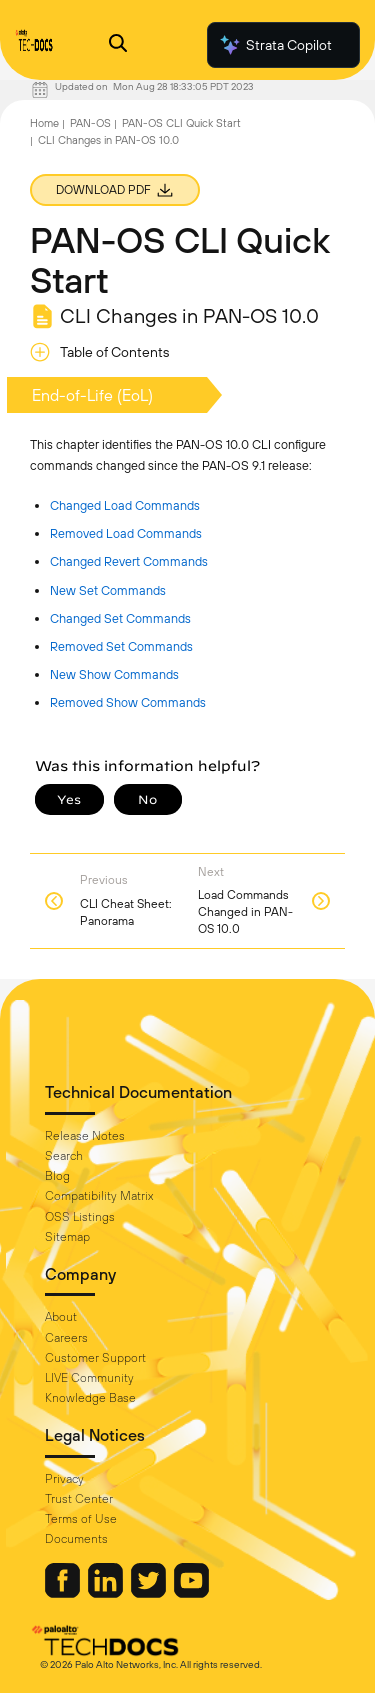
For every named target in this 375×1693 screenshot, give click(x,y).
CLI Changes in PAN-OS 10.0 (108, 140)
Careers (66, 1338)
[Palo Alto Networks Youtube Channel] (191, 1593)
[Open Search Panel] (118, 45)
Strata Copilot (275, 45)
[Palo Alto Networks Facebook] (64, 1593)
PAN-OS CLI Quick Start (181, 123)
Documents (76, 1539)
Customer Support (95, 1358)
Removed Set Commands (121, 646)
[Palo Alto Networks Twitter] (150, 1593)
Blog (57, 1176)
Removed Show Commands (128, 702)
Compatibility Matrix (99, 1196)
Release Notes (85, 1136)
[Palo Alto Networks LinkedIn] (107, 1593)
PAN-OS (90, 123)
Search (64, 1156)
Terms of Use (81, 1519)
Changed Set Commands (120, 618)
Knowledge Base (90, 1398)
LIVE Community (89, 1378)
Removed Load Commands (126, 533)
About (61, 1317)
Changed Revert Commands (129, 561)
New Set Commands (108, 590)
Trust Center (79, 1499)
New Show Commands (114, 674)
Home (44, 123)
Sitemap (67, 1237)
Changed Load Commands (125, 505)
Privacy (64, 1479)
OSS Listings (80, 1217)
